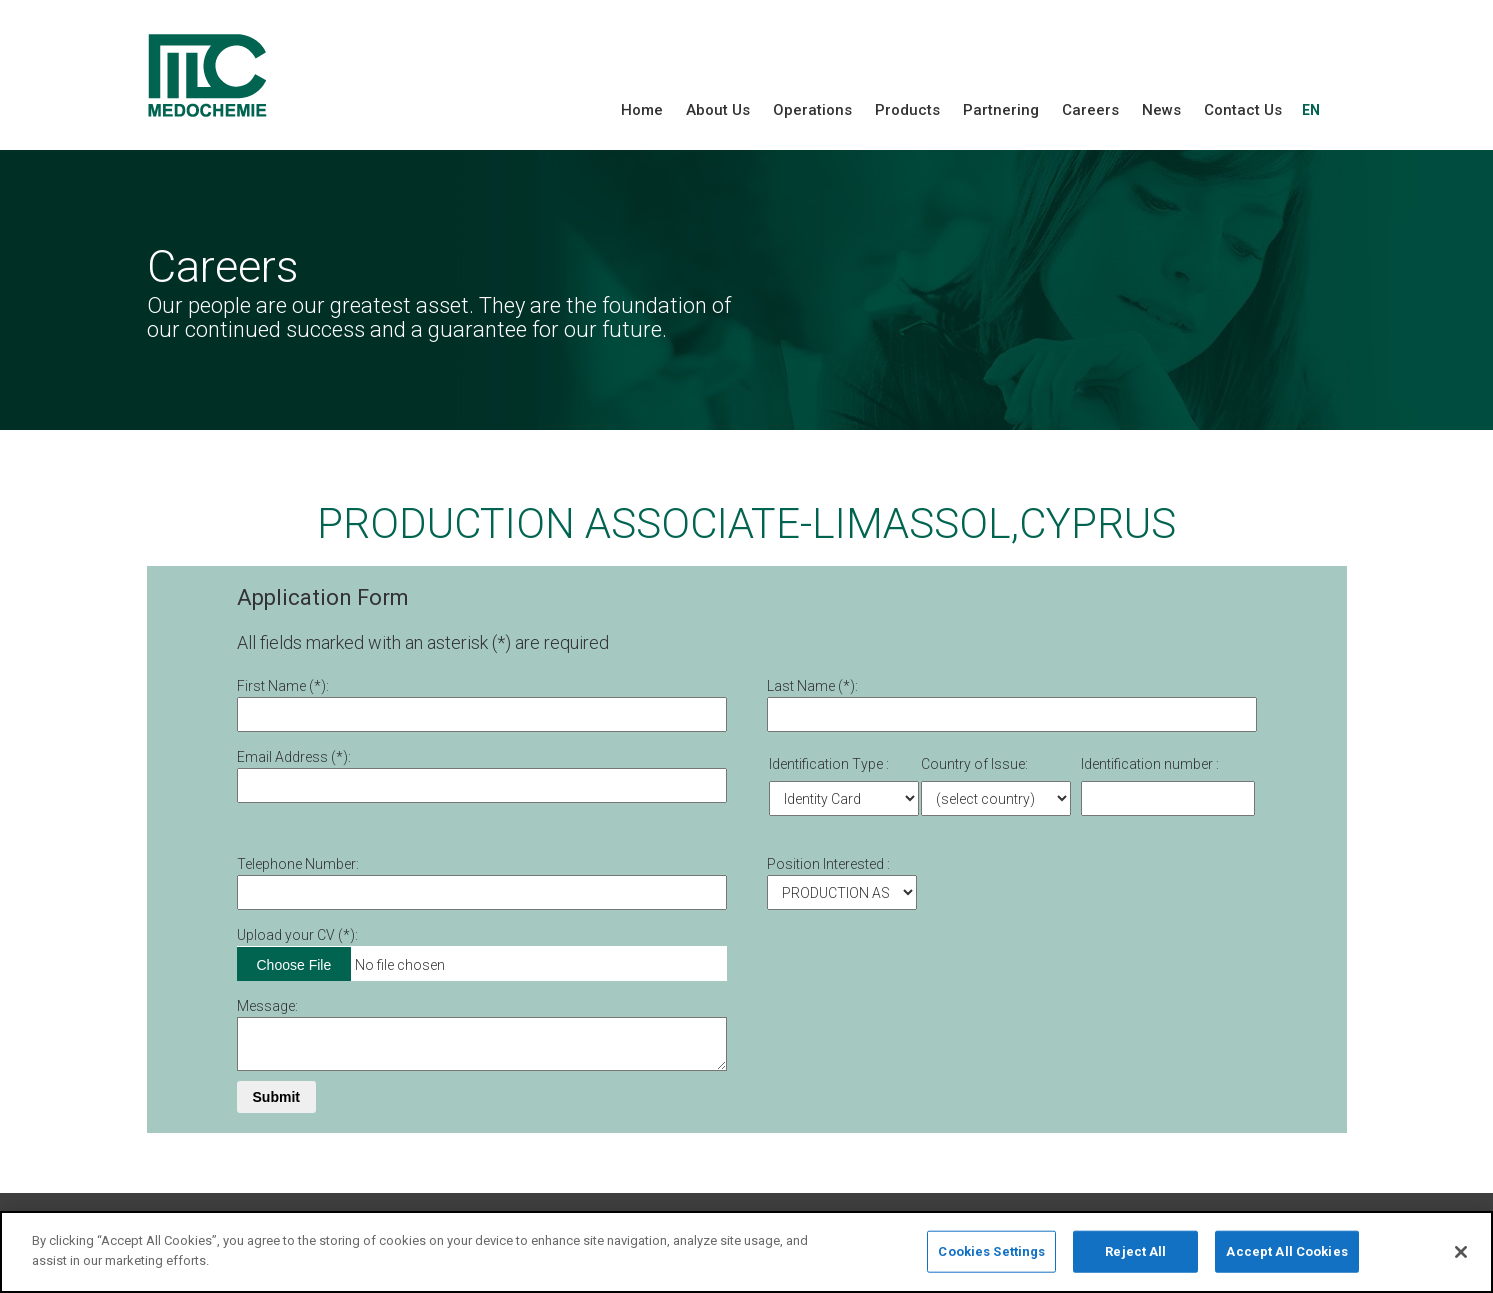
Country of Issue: (974, 764)
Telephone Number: (298, 864)
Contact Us (1243, 110)
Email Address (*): (294, 757)
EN (1311, 110)
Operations (812, 110)
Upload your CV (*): (297, 935)
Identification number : (1150, 764)
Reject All (1135, 1258)
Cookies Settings (991, 1258)
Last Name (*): (812, 686)
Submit (276, 1097)
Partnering (1001, 110)
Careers (1090, 110)
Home (642, 110)
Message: (267, 1006)
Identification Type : (829, 764)
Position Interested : (828, 864)
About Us (718, 110)
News (1161, 110)
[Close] (1461, 1259)
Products (907, 110)
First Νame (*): (283, 686)
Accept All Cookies (1286, 1258)
